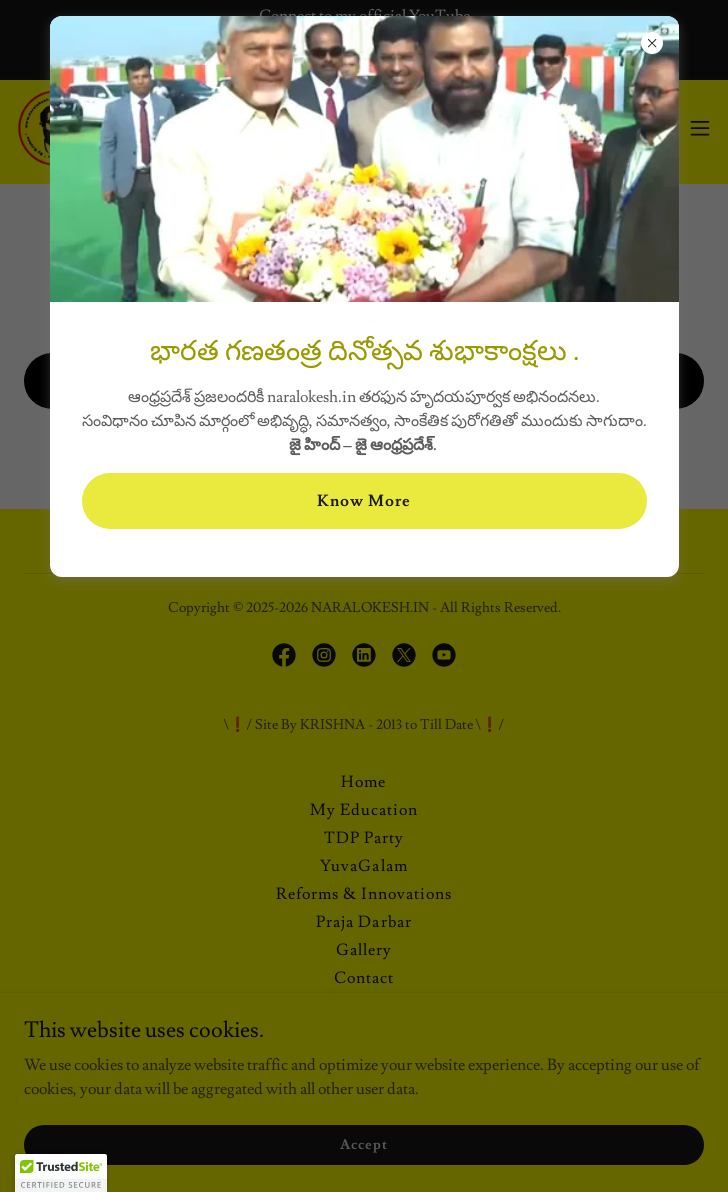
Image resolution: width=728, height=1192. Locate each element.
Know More (364, 501)
